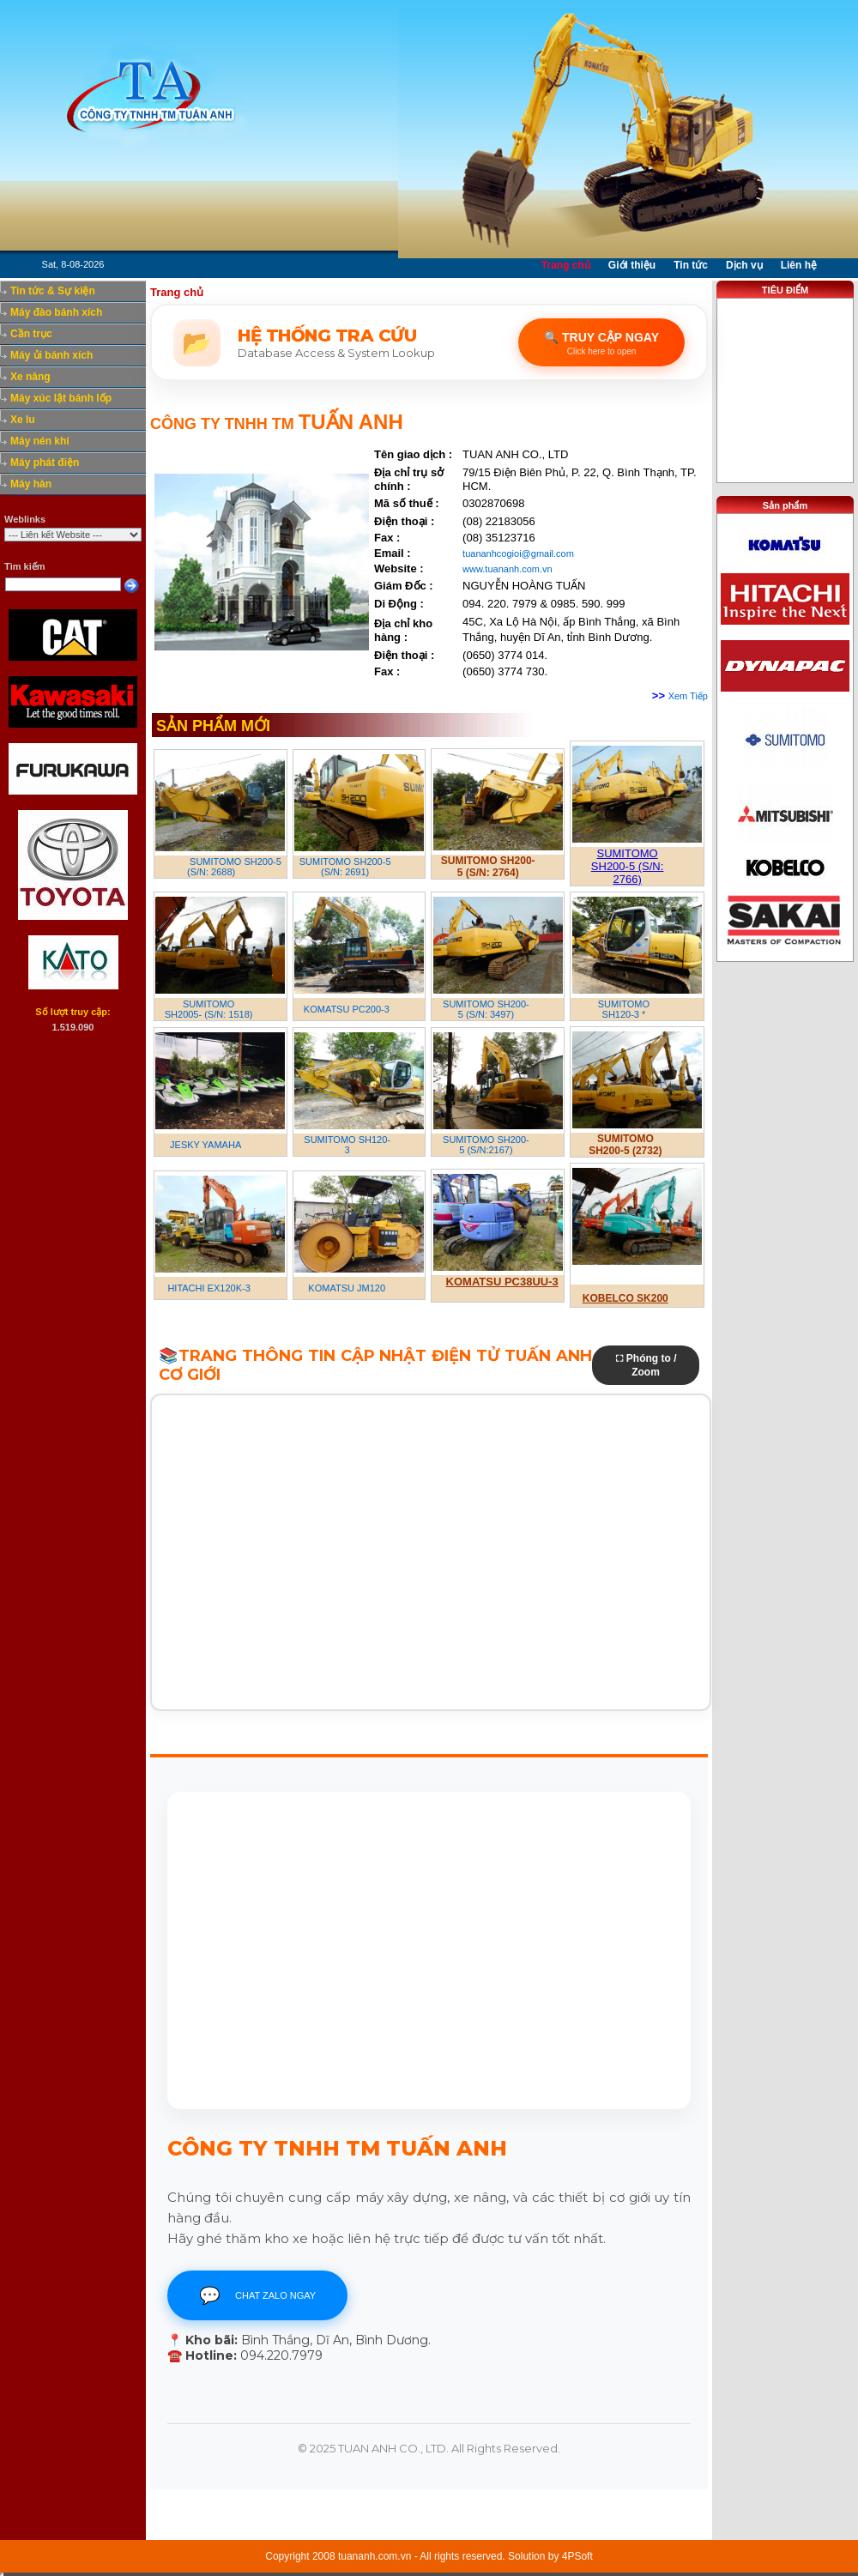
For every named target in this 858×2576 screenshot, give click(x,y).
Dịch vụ (744, 265)
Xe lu (22, 420)
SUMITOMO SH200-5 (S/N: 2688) (234, 866)
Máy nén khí (39, 441)
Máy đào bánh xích (56, 312)
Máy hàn (30, 484)
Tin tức (691, 265)
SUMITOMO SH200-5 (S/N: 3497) (486, 1009)
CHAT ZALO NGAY (257, 2295)
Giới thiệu (632, 265)
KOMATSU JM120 (346, 1288)
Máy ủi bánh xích (51, 355)
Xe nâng (30, 377)
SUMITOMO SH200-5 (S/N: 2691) (345, 866)
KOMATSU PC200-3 (347, 1009)
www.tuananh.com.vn (507, 569)
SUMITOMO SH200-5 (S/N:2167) (486, 1144)
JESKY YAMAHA (205, 1145)
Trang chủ (565, 265)
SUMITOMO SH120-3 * (624, 1009)
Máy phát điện (44, 463)
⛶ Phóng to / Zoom (646, 1365)
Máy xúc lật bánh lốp (61, 398)
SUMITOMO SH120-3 (347, 1144)
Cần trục (31, 334)
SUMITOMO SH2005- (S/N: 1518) (209, 1009)
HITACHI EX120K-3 (208, 1288)
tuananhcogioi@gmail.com (518, 553)
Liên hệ (799, 265)
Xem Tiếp (688, 696)
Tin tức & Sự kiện (52, 291)
